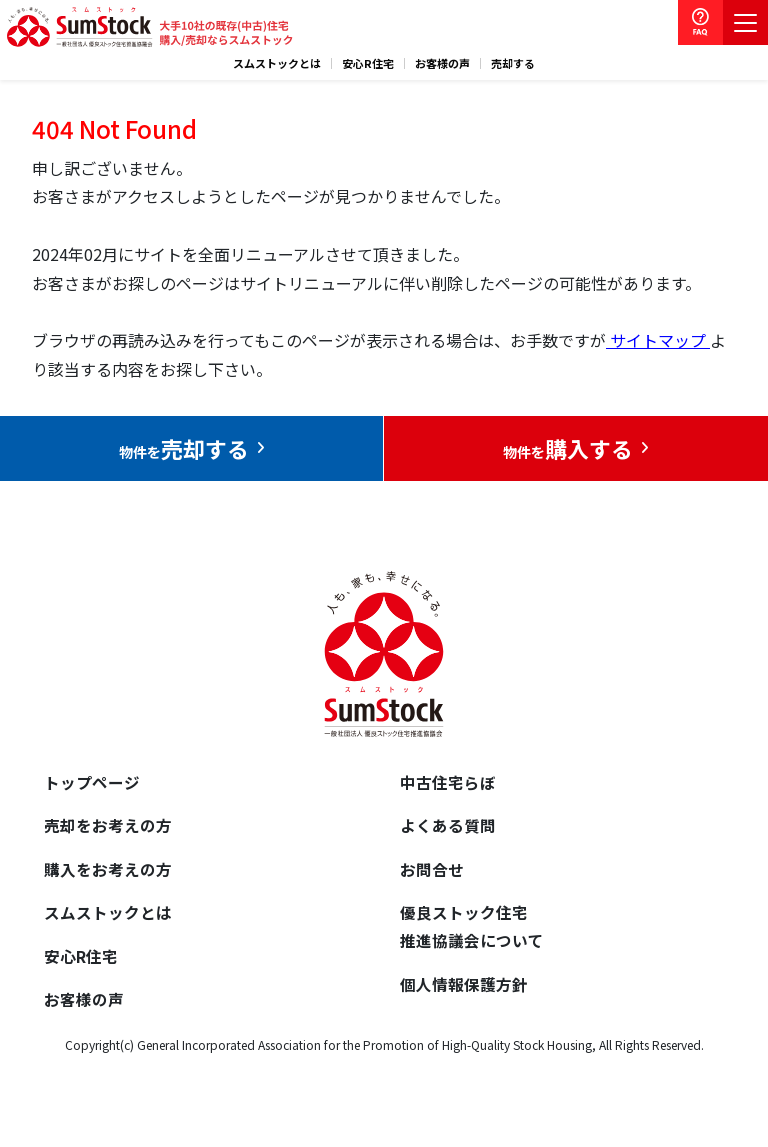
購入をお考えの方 (108, 872)
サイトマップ (658, 340)
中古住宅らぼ (448, 783)
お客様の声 (442, 63)
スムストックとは (277, 63)
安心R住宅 (368, 63)
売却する (513, 63)
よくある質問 (448, 828)
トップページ (92, 783)
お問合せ (432, 872)
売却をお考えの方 (108, 828)
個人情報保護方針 (464, 991)
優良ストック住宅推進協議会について (472, 931)
